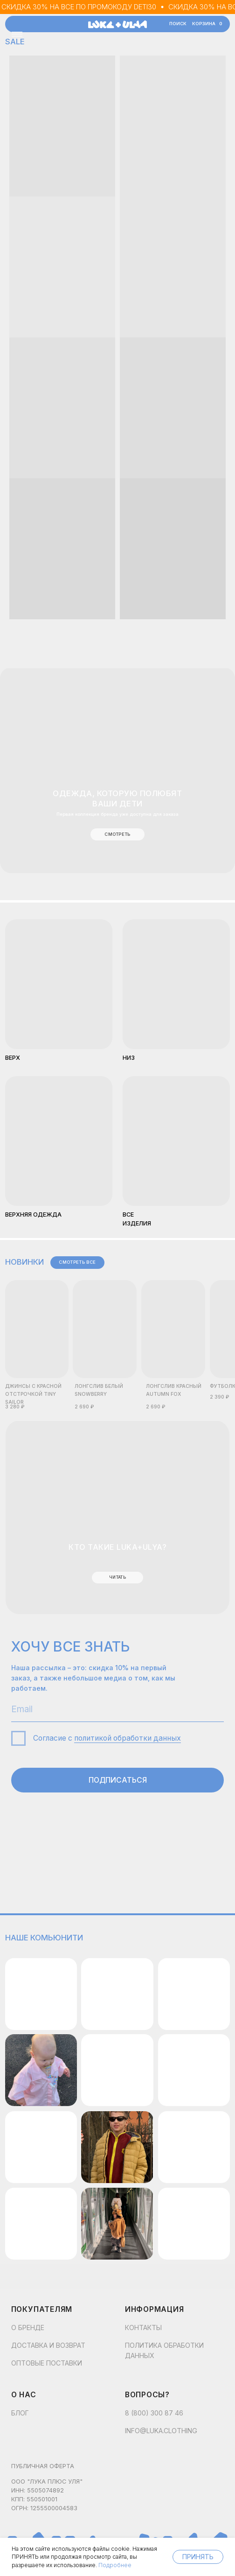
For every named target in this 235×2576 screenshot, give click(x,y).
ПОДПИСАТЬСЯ (118, 1780)
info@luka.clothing (161, 2431)
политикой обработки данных (127, 1738)
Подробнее (114, 2565)
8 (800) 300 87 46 (154, 2413)
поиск (178, 23)
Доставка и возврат (48, 2345)
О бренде (27, 2327)
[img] (59, 1140)
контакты (143, 2327)
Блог (20, 2413)
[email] (117, 1709)
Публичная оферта (42, 2466)
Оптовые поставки (46, 2363)
